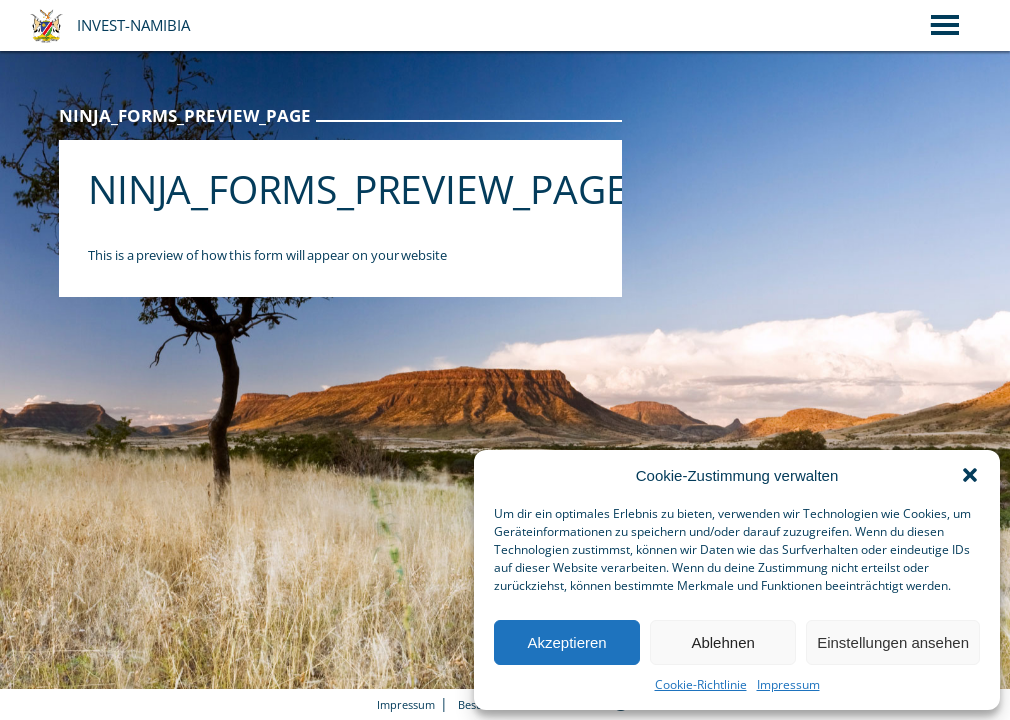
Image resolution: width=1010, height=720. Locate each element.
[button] (970, 475)
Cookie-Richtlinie (701, 684)
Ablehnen (722, 642)
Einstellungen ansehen (893, 642)
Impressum (788, 684)
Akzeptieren (566, 642)
